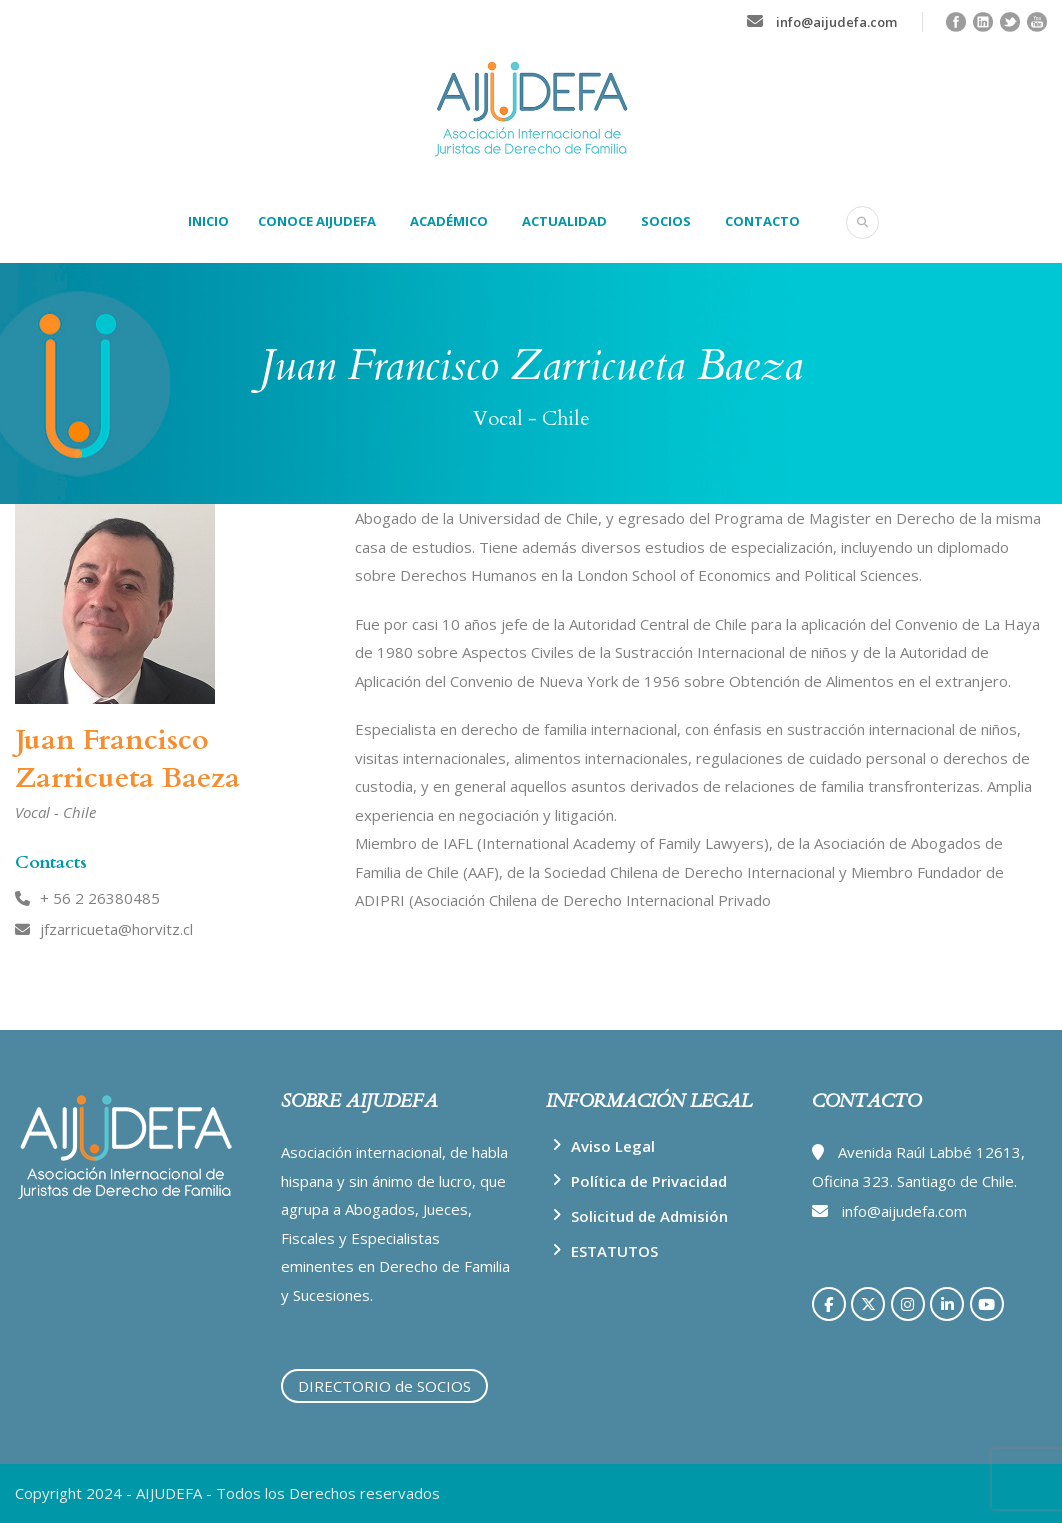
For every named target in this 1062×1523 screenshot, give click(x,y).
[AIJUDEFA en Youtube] (987, 1304)
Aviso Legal (613, 1146)
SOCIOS (666, 221)
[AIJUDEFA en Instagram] (908, 1304)
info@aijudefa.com (836, 22)
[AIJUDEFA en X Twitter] (868, 1304)
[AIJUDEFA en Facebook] (829, 1304)
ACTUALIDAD (564, 221)
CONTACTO (762, 221)
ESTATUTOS (614, 1251)
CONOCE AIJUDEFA (317, 221)
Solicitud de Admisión (649, 1216)
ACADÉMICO (449, 221)
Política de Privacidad (649, 1181)
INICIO (208, 221)
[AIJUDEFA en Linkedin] (947, 1304)
